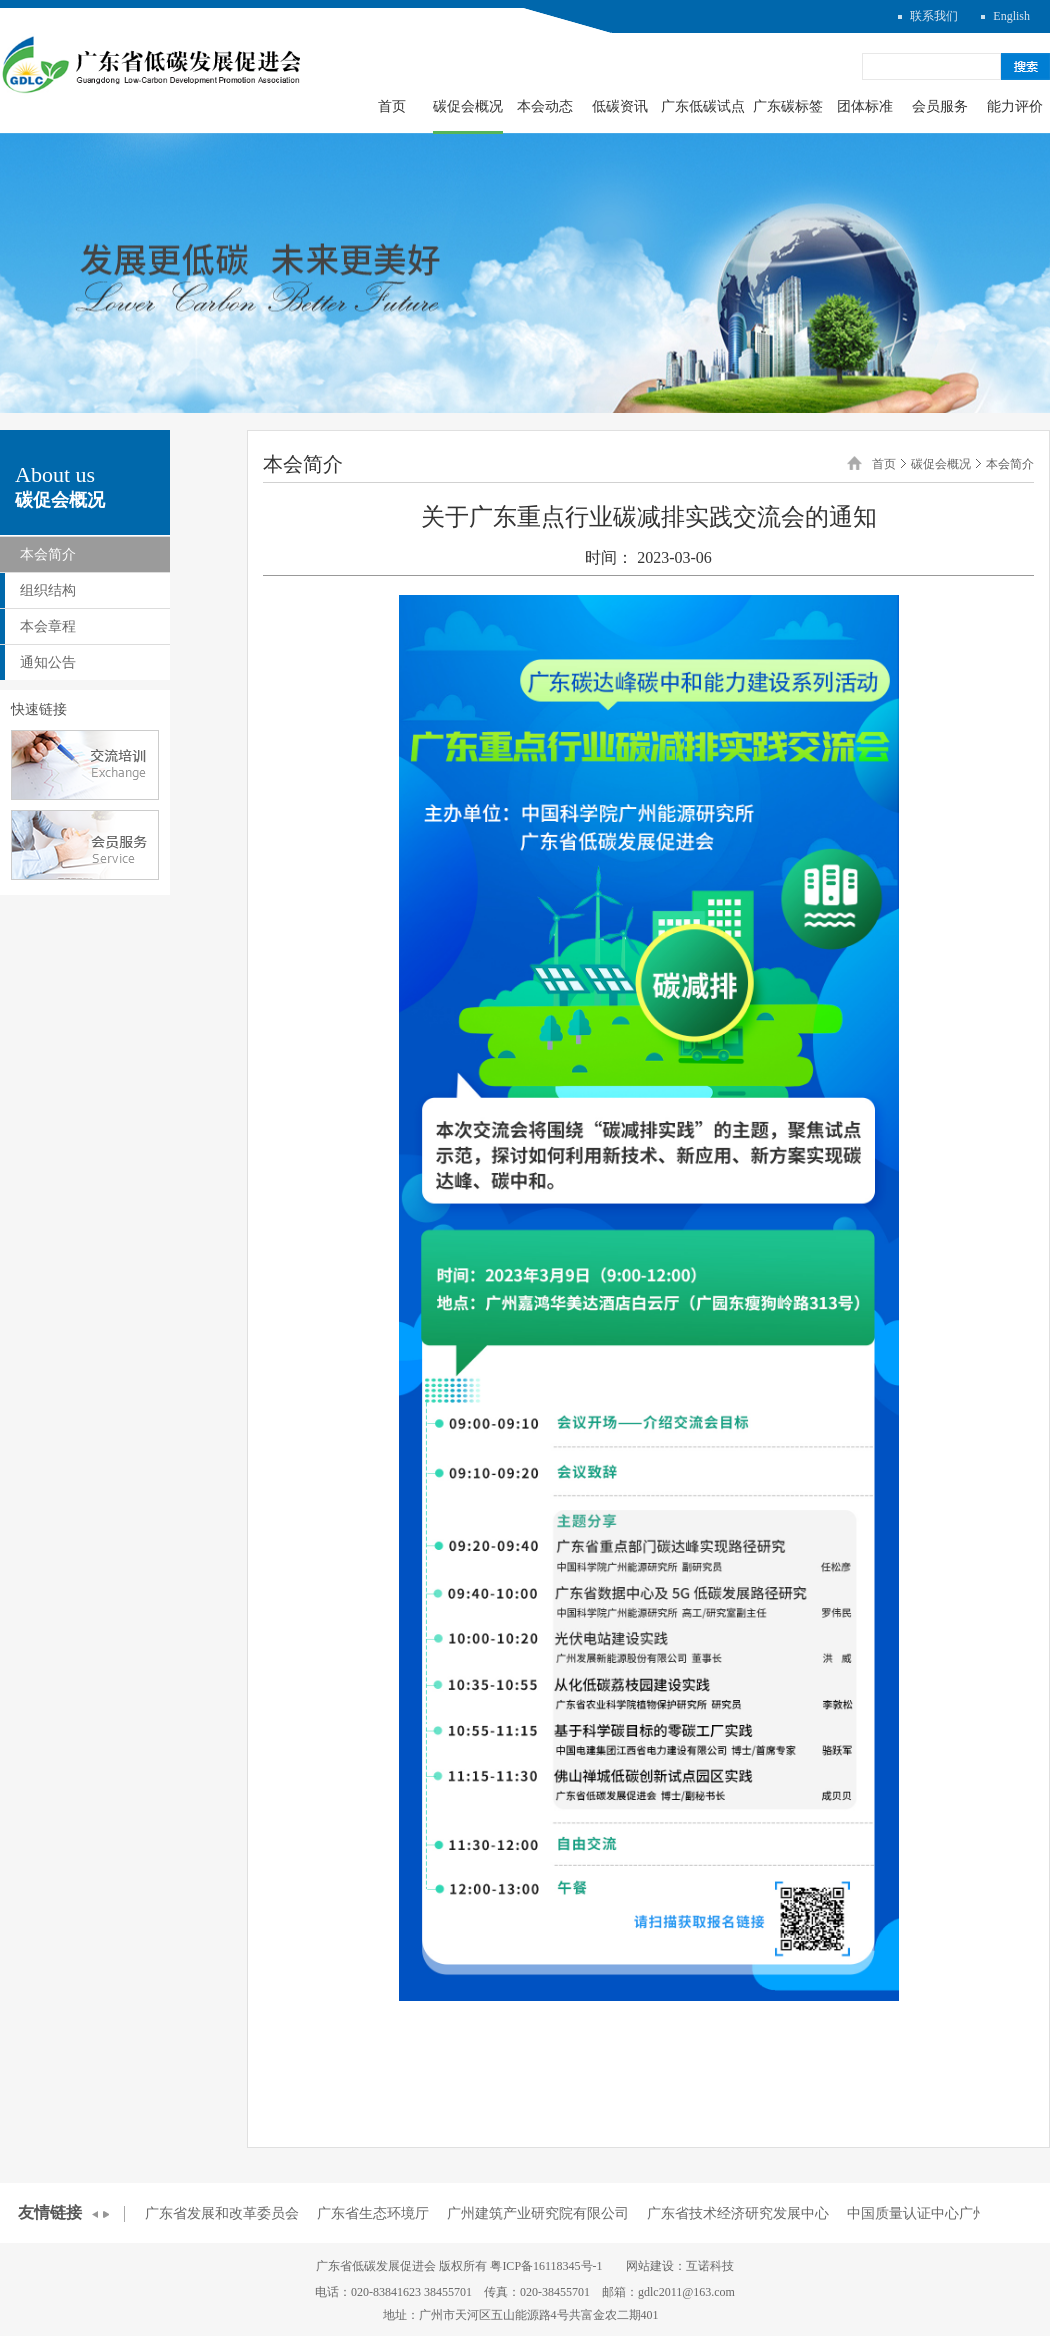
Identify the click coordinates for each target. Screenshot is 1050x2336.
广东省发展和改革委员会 (222, 2213)
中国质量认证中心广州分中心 (938, 2213)
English (1011, 16)
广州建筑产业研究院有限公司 (538, 2213)
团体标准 (865, 106)
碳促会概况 (468, 106)
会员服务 (940, 106)
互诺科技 (710, 2266)
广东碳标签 (788, 106)
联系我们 (934, 16)
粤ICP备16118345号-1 (546, 2266)
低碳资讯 (620, 106)
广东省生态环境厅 (373, 2213)
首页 (392, 106)
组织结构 (48, 590)
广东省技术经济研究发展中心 (738, 2213)
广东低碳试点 (703, 106)
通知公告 (48, 662)
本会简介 (48, 554)
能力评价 (1015, 106)
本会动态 (545, 106)
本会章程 (48, 626)
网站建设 (650, 2266)
